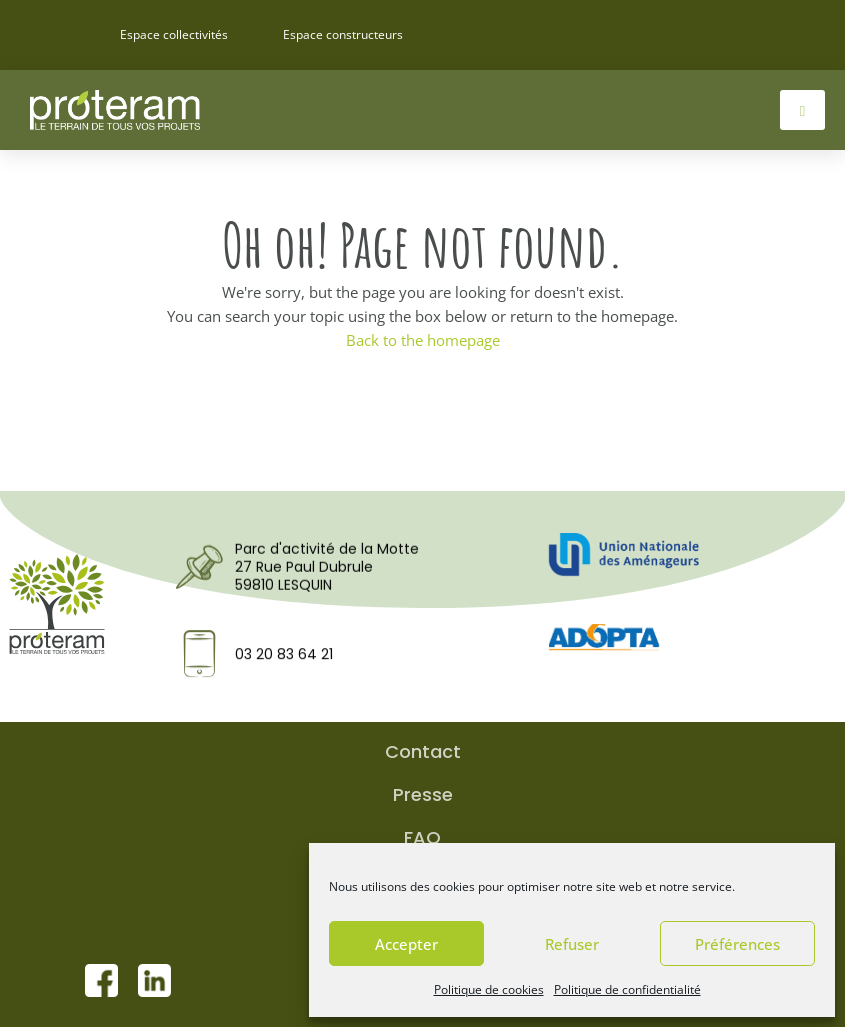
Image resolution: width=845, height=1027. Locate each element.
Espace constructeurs (343, 34)
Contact (423, 752)
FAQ (422, 838)
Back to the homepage (423, 340)
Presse (423, 795)
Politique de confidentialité (627, 989)
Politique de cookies (489, 989)
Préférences (737, 944)
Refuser (572, 944)
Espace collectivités (174, 34)
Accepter (406, 944)
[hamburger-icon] (802, 110)
